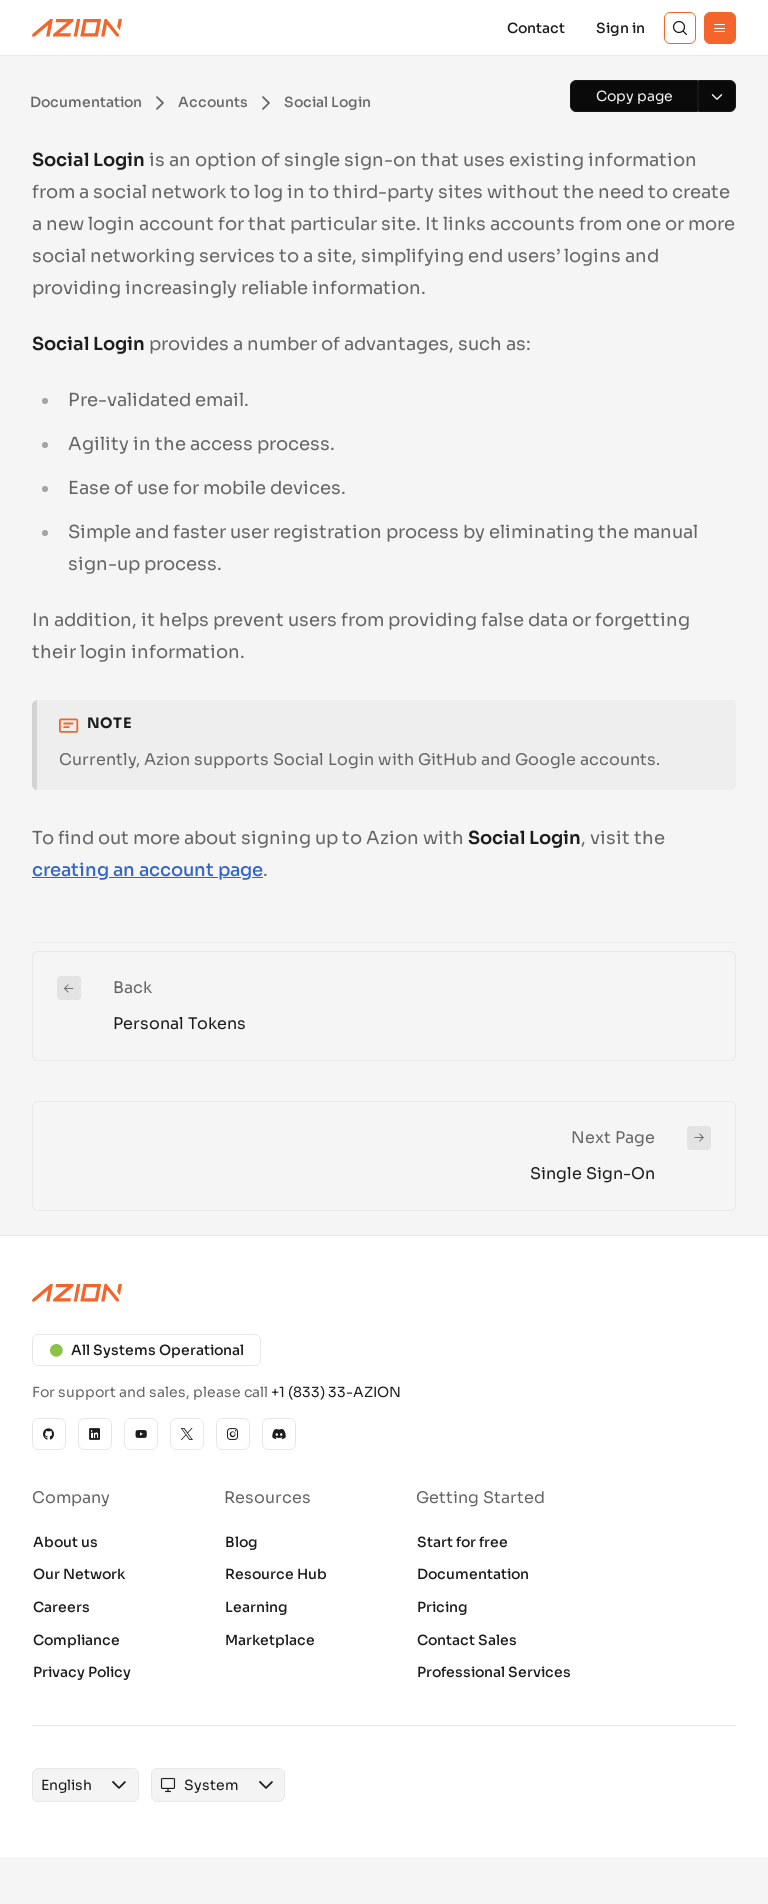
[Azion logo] (384, 1293)
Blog (241, 1542)
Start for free (462, 1542)
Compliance (76, 1640)
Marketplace (270, 1640)
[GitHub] (49, 1434)
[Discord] (279, 1434)
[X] (187, 1434)
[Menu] (720, 28)
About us (65, 1542)
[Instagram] (233, 1434)
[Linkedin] (95, 1434)
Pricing (442, 1607)
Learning (256, 1607)
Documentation (473, 1574)
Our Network (79, 1574)
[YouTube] (141, 1434)
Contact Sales (467, 1640)
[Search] (680, 28)
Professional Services (494, 1672)
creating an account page (147, 870)
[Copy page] (634, 96)
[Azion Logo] (77, 28)
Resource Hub (276, 1574)
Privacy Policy (82, 1672)
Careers (61, 1607)
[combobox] (66, 1785)
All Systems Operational (146, 1350)
